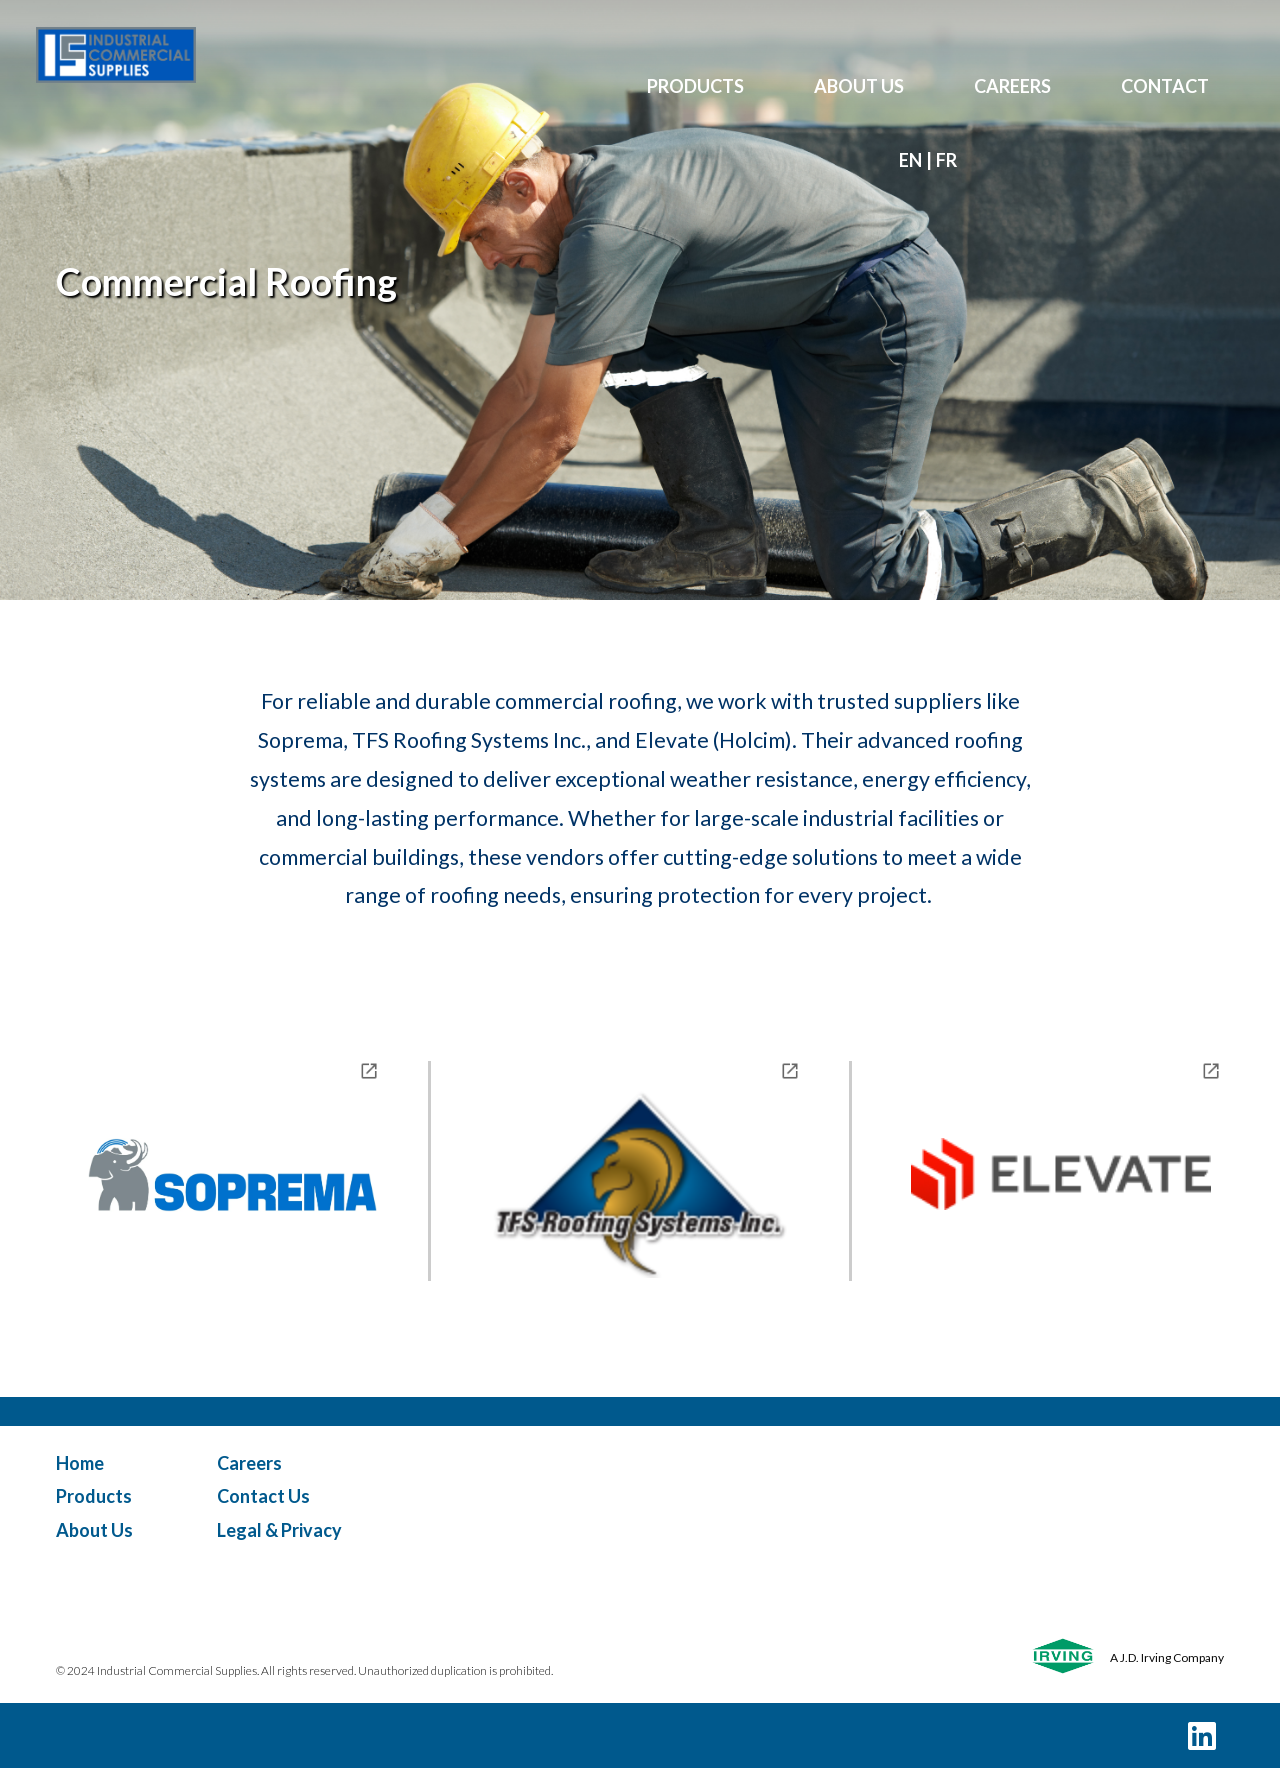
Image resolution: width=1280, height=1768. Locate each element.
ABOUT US (859, 86)
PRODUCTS (695, 86)
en (910, 160)
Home (80, 1463)
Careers (249, 1463)
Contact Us (263, 1496)
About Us (94, 1530)
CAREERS (1012, 86)
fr (946, 160)
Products (94, 1496)
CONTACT (1165, 86)
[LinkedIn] (1202, 1735)
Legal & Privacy (279, 1530)
